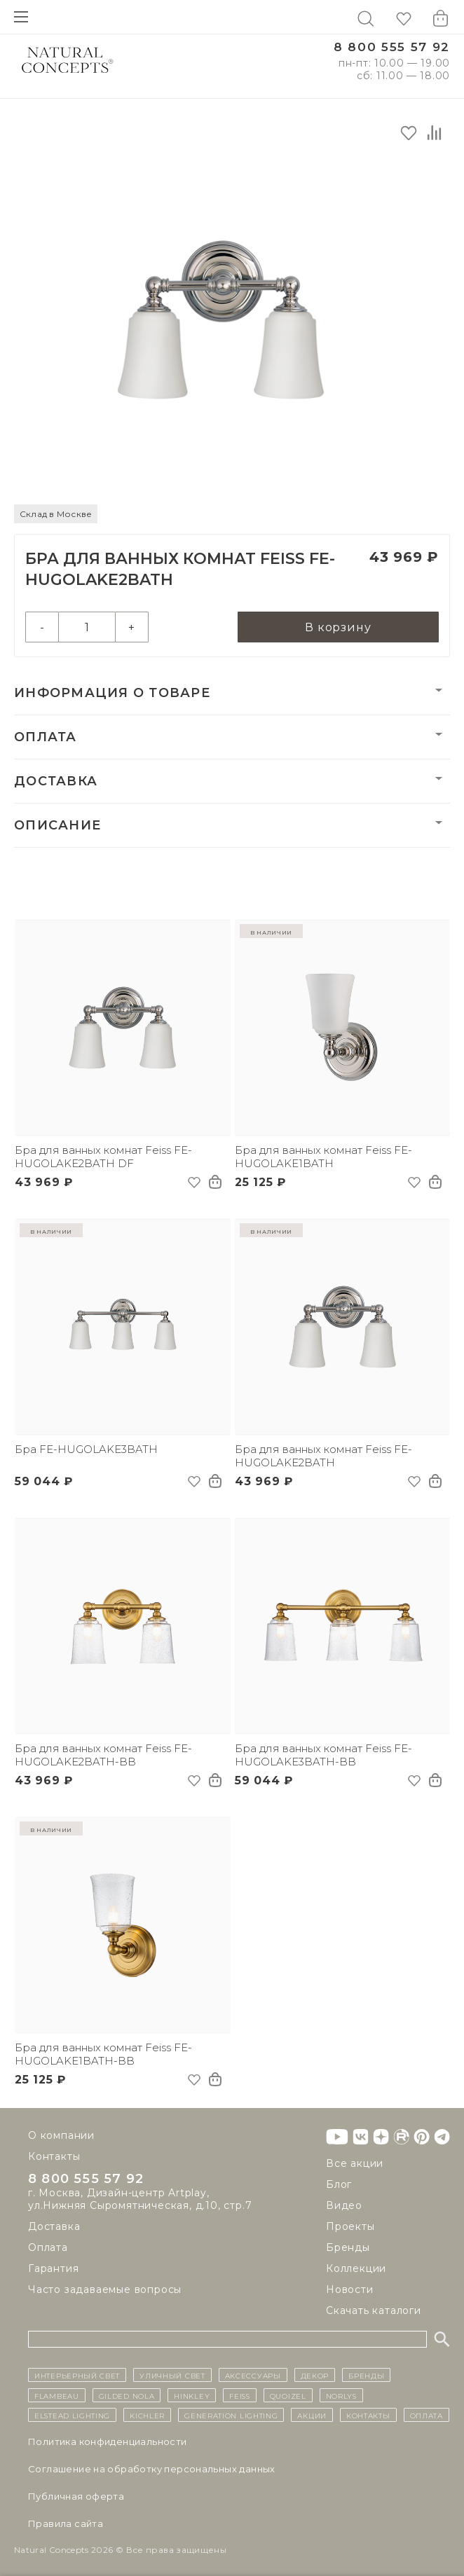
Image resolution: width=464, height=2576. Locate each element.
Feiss (239, 2395)
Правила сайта (65, 2523)
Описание (57, 825)
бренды (366, 2375)
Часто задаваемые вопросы (105, 2291)
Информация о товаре (112, 693)
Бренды (348, 2247)
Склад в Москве (56, 514)
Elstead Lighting (72, 2415)
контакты (368, 2415)
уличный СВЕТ (172, 2375)
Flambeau (56, 2395)
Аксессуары (253, 2375)
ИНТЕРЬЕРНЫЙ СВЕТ (77, 2375)
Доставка (55, 781)
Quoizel (288, 2395)
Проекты (350, 2226)
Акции (312, 2415)
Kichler (147, 2415)
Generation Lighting (231, 2415)
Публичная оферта (76, 2496)
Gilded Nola (127, 2395)
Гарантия (53, 2270)
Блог (339, 2184)
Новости (350, 2289)
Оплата (45, 737)
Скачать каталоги (373, 2310)
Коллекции (356, 2268)
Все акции (354, 2163)
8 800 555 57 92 (392, 47)
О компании (61, 2135)
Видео (344, 2205)
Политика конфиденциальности (107, 2441)
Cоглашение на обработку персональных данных (151, 2468)
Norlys (341, 2395)
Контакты (54, 2156)
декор (315, 2375)
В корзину (338, 627)
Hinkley (192, 2395)
